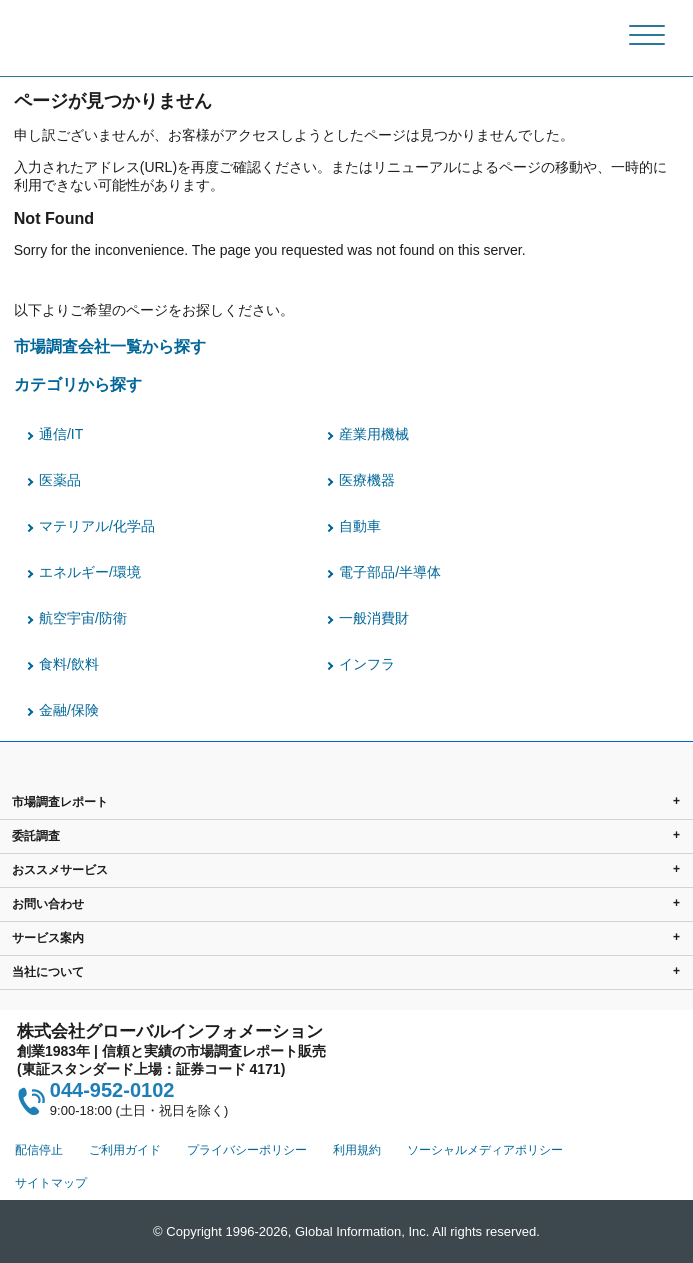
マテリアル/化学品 (97, 526)
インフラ (367, 664)
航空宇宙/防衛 (83, 618)
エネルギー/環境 (90, 572)
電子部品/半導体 (390, 572)
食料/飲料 (69, 664)
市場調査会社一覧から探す (110, 346)
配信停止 (39, 1150)
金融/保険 (69, 710)
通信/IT (61, 434)
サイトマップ (51, 1183)
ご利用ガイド (125, 1150)
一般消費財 (374, 618)
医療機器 (367, 480)
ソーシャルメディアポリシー (485, 1150)
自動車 (360, 526)
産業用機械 (374, 434)
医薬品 (60, 480)
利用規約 (357, 1150)
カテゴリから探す (78, 384)
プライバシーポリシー (247, 1150)
